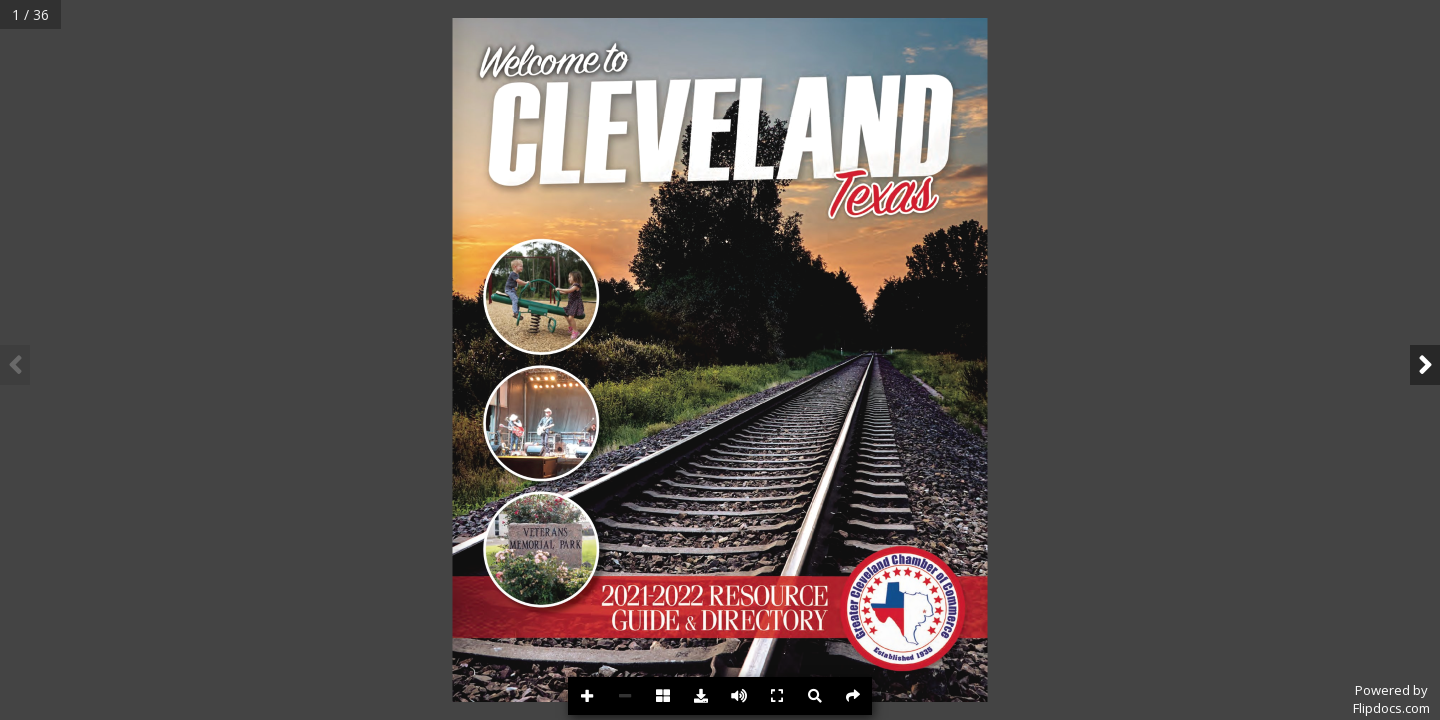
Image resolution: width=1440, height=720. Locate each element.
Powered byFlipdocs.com (1391, 699)
